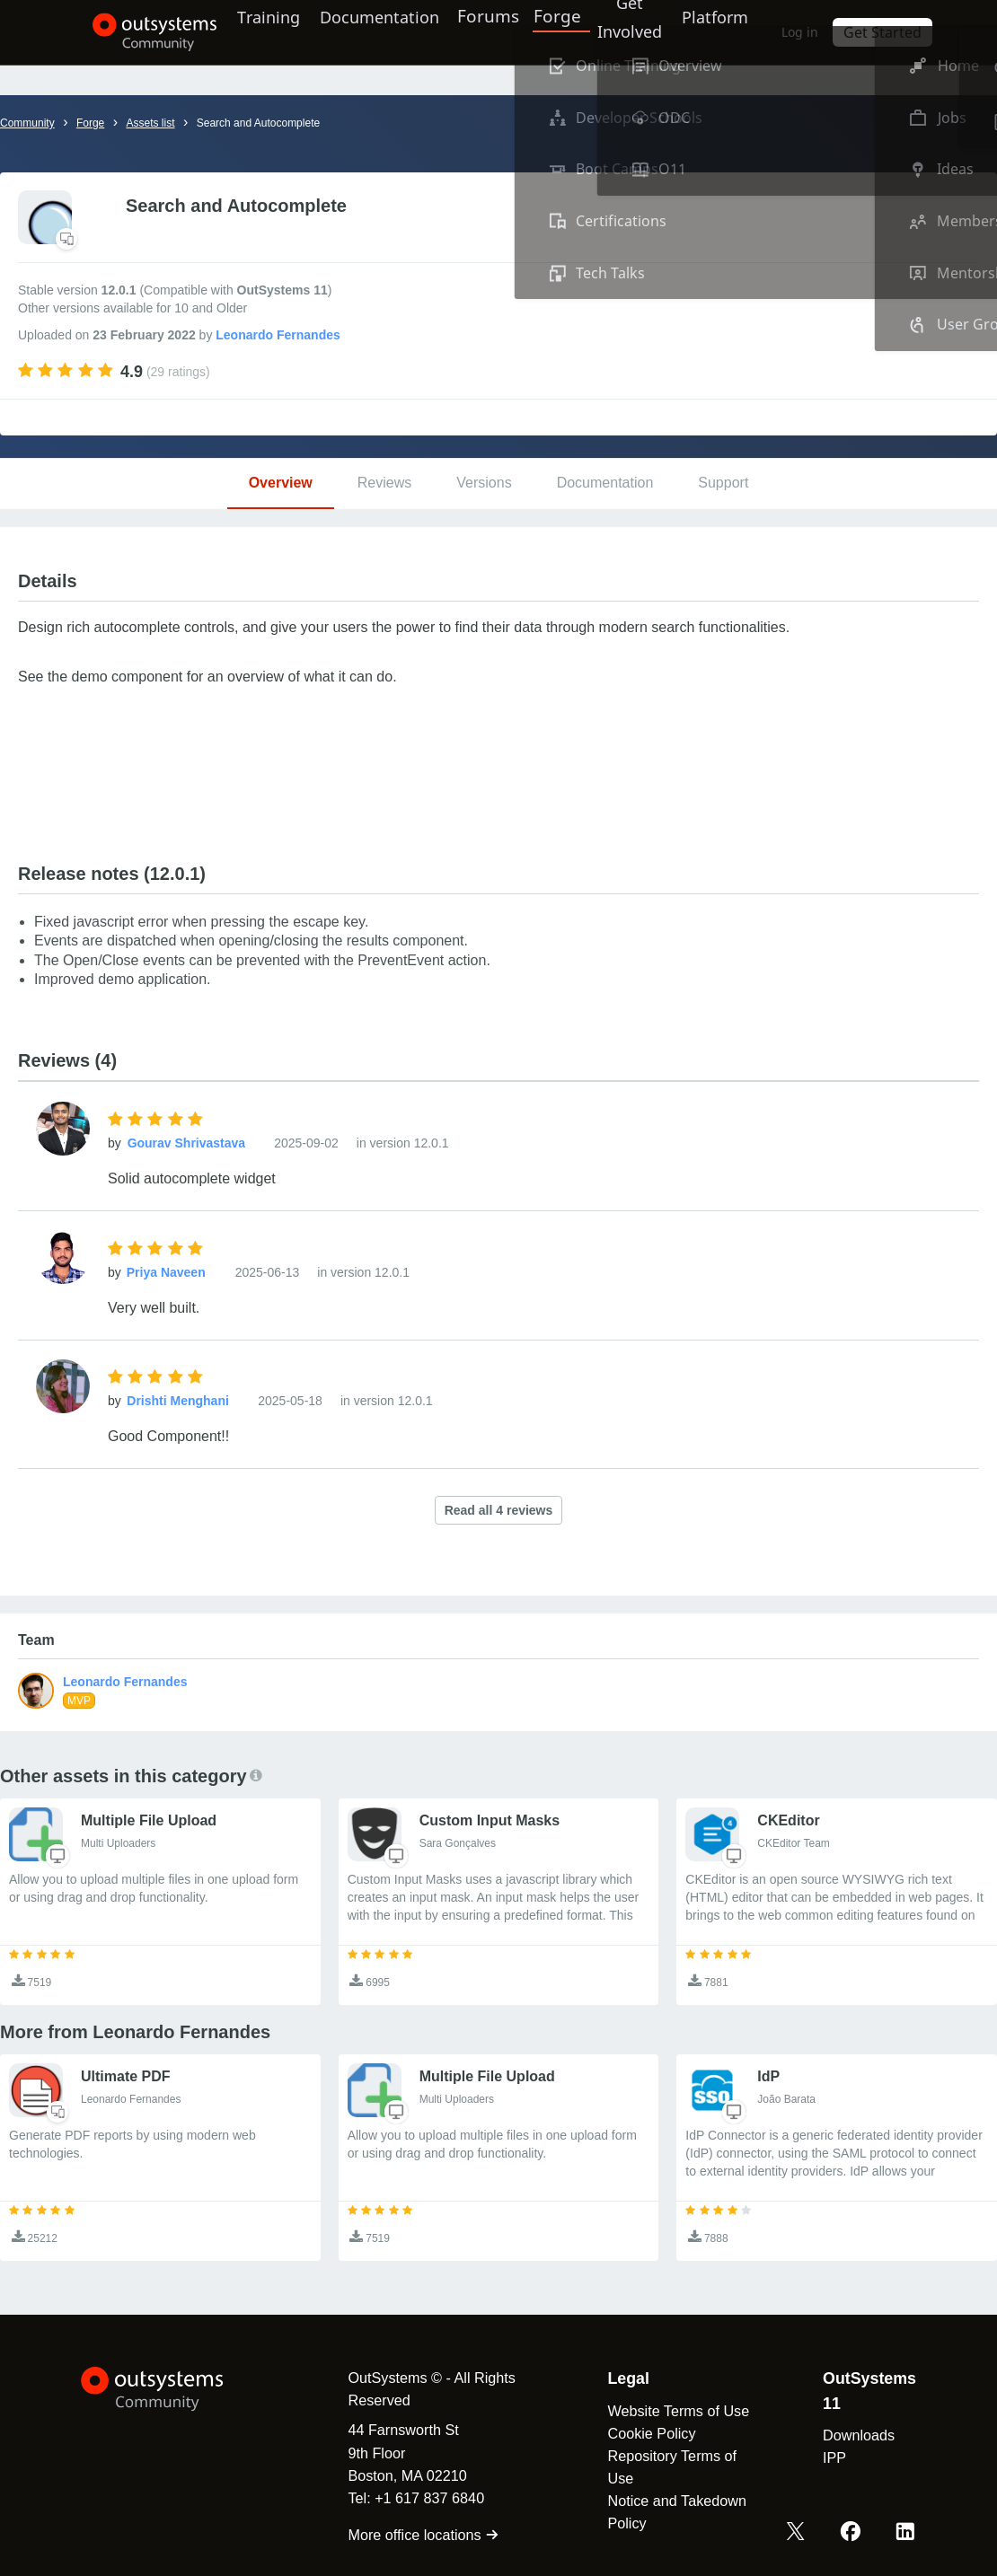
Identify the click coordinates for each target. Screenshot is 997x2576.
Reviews (384, 482)
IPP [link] (832, 2457)
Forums (502, 31)
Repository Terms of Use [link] (664, 2467)
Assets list (150, 123)
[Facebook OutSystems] (854, 2534)
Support (723, 482)
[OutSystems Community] (131, 32)
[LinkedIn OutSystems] (906, 2534)
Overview (281, 482)
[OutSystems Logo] (170, 2389)
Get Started (911, 31)
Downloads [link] (857, 2435)
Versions (483, 482)
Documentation (382, 31)
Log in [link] (833, 31)
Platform (739, 31)
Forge (569, 31)
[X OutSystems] (802, 2534)
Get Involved (639, 31)
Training (260, 31)
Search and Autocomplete (258, 123)
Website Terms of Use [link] (671, 2411)
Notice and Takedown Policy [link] (669, 2511)
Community (27, 123)
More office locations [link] (408, 2535)
